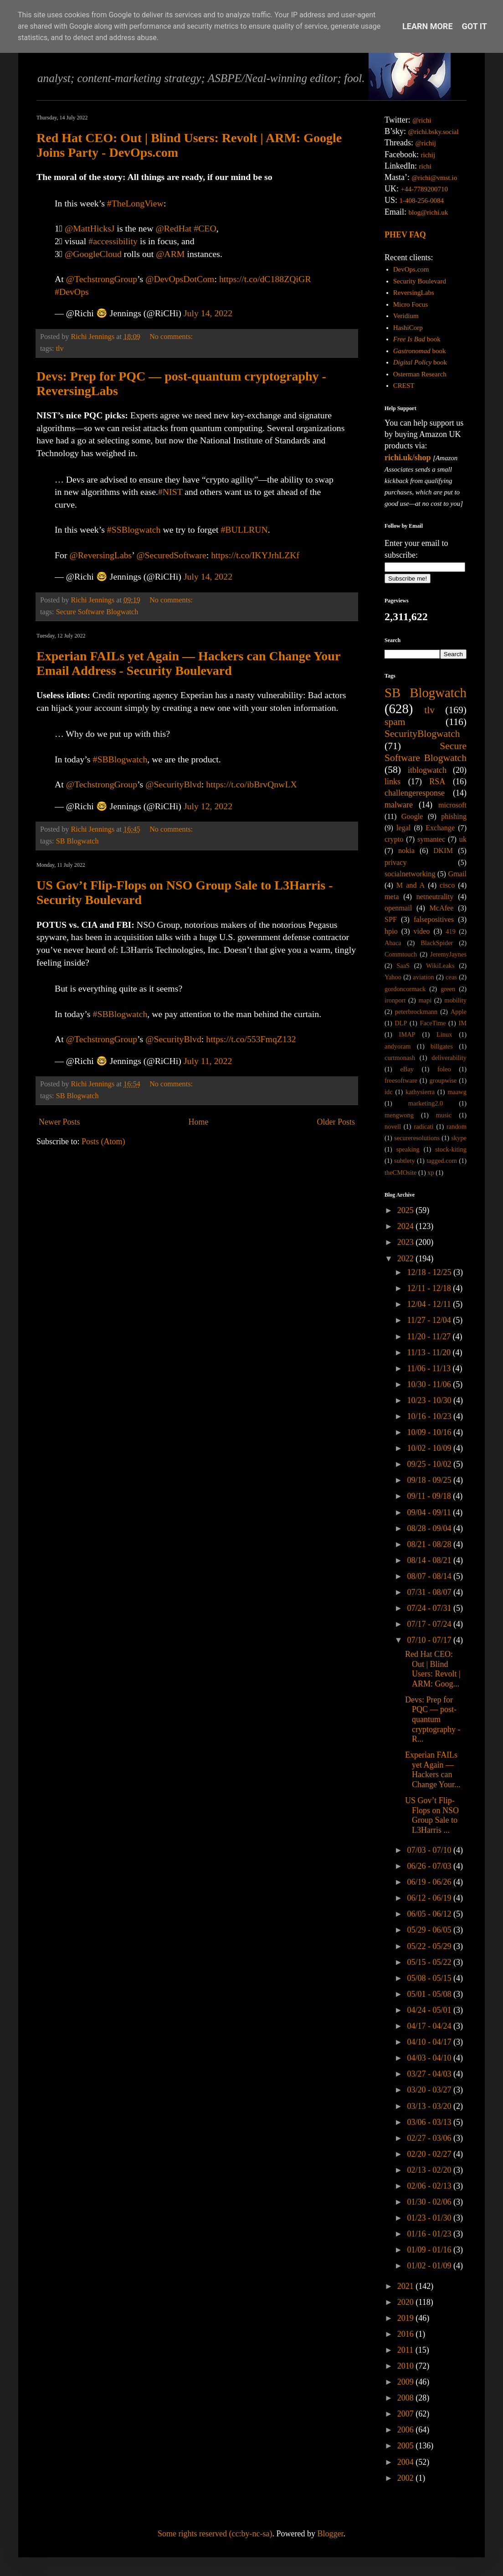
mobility (455, 1000)
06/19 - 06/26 (430, 1882)
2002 (406, 2478)
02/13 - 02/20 (430, 2170)
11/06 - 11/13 (429, 1368)
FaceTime (433, 1023)
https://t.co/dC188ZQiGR (265, 279)
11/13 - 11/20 (429, 1352)
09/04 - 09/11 (430, 1512)
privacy (396, 863)
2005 (406, 2445)
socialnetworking (410, 874)
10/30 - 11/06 (430, 1384)
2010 (406, 2365)
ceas (451, 977)
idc (389, 1091)
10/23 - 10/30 (430, 1400)
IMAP (407, 1034)
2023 (406, 1242)
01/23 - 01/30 (430, 2217)
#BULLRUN (244, 529)
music (444, 1115)
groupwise (443, 1080)
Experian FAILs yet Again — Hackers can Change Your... (433, 1769)
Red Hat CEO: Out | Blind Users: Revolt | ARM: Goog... (433, 1669)
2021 (406, 2286)
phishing (454, 816)
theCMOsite (400, 1172)
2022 (406, 1258)
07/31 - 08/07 (430, 1592)
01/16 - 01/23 (430, 2233)
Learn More (427, 26)
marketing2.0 (425, 1103)
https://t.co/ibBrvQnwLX (251, 784)
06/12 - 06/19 (430, 1897)
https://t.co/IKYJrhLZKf (255, 555)
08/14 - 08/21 (430, 1560)
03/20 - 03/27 (430, 2089)
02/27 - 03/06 (430, 2138)
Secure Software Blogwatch (97, 612)
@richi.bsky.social (433, 131)
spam (395, 721)
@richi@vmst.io (434, 177)
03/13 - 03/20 (430, 2106)
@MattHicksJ (89, 228)
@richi (421, 120)
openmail (398, 908)
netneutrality (435, 897)
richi (425, 166)
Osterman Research (420, 374)
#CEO (205, 228)
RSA (437, 781)
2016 (406, 2334)
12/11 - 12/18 (430, 1288)
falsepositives (434, 919)
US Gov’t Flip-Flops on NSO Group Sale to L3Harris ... (432, 1815)
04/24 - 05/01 (430, 2010)
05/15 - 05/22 (430, 1962)
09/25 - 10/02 (430, 1464)
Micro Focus (410, 304)
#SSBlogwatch (134, 529)
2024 (406, 1226)
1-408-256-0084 (422, 200)
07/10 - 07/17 (430, 1640)
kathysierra (420, 1091)
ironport (395, 1000)
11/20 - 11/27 (429, 1336)
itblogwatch (427, 770)
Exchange (440, 828)
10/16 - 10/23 (430, 1416)
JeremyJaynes (448, 954)
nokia (406, 851)
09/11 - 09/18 (430, 1496)
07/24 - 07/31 (430, 1608)
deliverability (449, 1057)
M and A (410, 885)
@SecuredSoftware (171, 555)
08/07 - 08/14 (430, 1576)
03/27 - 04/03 (430, 2073)
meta (392, 897)
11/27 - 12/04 (430, 1320)
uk (463, 839)
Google (412, 816)
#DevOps (72, 292)
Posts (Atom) (103, 1141)
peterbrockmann (416, 1011)
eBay (407, 1069)
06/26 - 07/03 (430, 1866)
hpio (391, 931)
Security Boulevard (419, 281)
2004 (406, 2462)
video (422, 931)
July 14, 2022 (208, 313)
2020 (406, 2302)
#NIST (170, 492)
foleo (444, 1069)
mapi (424, 1000)
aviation (423, 977)
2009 (406, 2381)
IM (462, 1023)
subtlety (404, 1160)
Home (198, 1121)
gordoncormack (405, 988)
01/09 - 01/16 (430, 2249)
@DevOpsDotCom (179, 279)
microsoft (452, 805)
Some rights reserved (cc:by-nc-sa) (215, 2533)
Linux (444, 1034)
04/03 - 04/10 (430, 2057)
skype (459, 1137)
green (448, 988)
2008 (406, 2397)
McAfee (441, 908)
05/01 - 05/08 (430, 1994)
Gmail (457, 874)
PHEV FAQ (405, 234)
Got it (474, 26)
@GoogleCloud (93, 254)
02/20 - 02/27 (430, 2154)
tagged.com (441, 1160)
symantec (431, 839)
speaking (408, 1149)
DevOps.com (411, 269)
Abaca (393, 942)
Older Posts (336, 1121)
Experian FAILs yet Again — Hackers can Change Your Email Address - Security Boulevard (188, 663)
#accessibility (113, 241)
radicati (423, 1126)
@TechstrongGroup (101, 279)
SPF (391, 919)
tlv (60, 348)
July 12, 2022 (208, 806)
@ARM (170, 254)
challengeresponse (415, 792)
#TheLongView (135, 203)
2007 (406, 2413)
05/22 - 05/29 (430, 1946)
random (457, 1126)
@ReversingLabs (100, 555)
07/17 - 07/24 (430, 1624)
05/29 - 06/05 (430, 1929)
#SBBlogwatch (120, 759)
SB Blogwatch (77, 841)
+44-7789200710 (424, 189)
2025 (406, 1210)
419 (451, 931)
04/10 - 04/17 (430, 2041)
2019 (406, 2318)
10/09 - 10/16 (430, 1432)
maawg (457, 1091)
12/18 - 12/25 (430, 1272)
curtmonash (400, 1057)
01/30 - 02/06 (430, 2201)
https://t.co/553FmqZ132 (251, 1039)
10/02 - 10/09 (430, 1448)
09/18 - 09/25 (430, 1480)
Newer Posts (59, 1121)
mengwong (399, 1115)
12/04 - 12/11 (430, 1304)
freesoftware (401, 1080)
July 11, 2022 (208, 1061)
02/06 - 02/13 (430, 2185)
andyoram (398, 1046)
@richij (425, 143)
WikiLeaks (440, 965)
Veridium (406, 315)
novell (393, 1126)
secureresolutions (417, 1137)
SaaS (403, 965)
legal (403, 828)
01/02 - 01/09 (430, 2265)
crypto (394, 839)
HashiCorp (408, 327)
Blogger (330, 2533)
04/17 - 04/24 (430, 2026)
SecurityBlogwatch (422, 733)
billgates (442, 1046)
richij (428, 155)
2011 (406, 2350)
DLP (401, 1023)
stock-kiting (451, 1149)
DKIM (443, 851)
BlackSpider (437, 942)
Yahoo (393, 977)
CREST (404, 385)
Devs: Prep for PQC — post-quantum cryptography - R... (432, 1719)
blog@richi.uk (428, 212)
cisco (447, 885)
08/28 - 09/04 (430, 1528)
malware (399, 804)
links (392, 781)
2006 (406, 2429)
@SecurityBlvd (173, 784)
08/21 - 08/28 (430, 1544)
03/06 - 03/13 (430, 2122)
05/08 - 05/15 (430, 1978)
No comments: (172, 337)
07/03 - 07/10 (430, 1850)
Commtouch (401, 954)
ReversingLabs (413, 292)
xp (430, 1172)
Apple (459, 1011)
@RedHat (174, 228)
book (417, 339)
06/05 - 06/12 (430, 1913)
